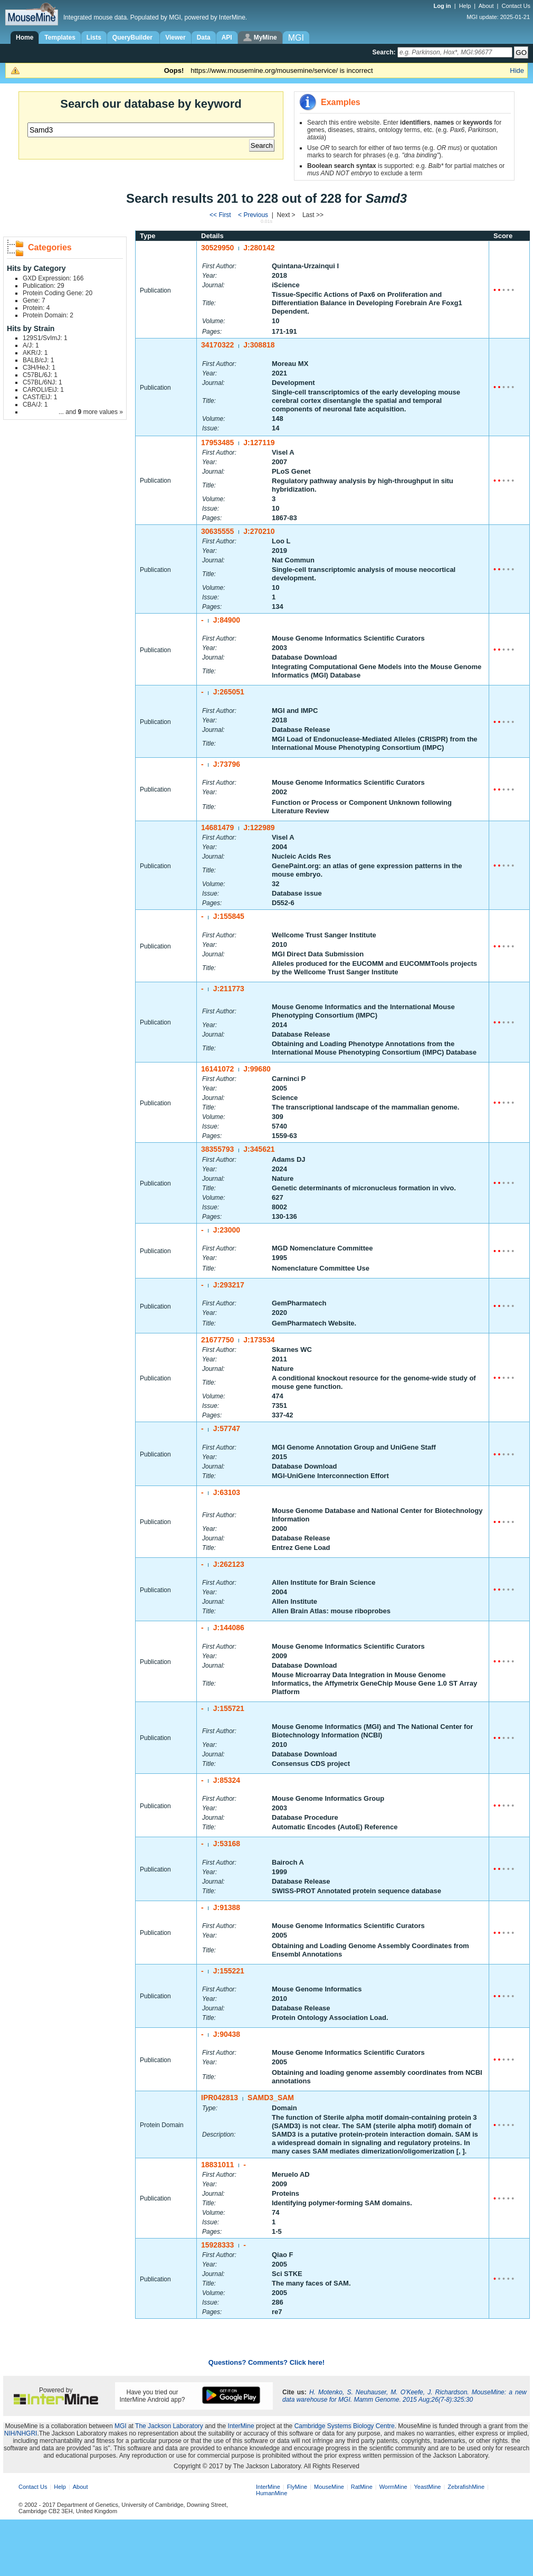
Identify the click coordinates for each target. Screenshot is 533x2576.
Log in (443, 6)
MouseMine (329, 2487)
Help (465, 6)
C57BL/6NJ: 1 (42, 382)
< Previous (254, 215)
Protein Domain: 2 (48, 315)
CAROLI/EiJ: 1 (43, 389)
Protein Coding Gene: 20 (57, 293)
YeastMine (427, 2487)
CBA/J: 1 (35, 404)
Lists (94, 37)
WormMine (393, 2487)
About (486, 6)
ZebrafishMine (466, 2487)
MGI (121, 2426)
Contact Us (516, 6)
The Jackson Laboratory (169, 2426)
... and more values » (91, 412)
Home (24, 37)
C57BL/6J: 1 (40, 375)
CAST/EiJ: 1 (40, 397)
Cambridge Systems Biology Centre (344, 2426)
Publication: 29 (43, 285)
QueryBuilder (133, 37)
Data (204, 37)
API (227, 37)
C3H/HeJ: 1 (39, 367)
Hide (517, 70)
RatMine (362, 2487)
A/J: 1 (31, 345)
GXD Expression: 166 (53, 278)
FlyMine (297, 2487)
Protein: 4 (36, 308)
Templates (59, 37)
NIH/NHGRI (20, 2433)
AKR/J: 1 (35, 352)
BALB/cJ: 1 (38, 360)
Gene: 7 (34, 300)
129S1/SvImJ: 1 (45, 338)
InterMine (241, 2426)
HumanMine (271, 2493)
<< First (221, 215)
